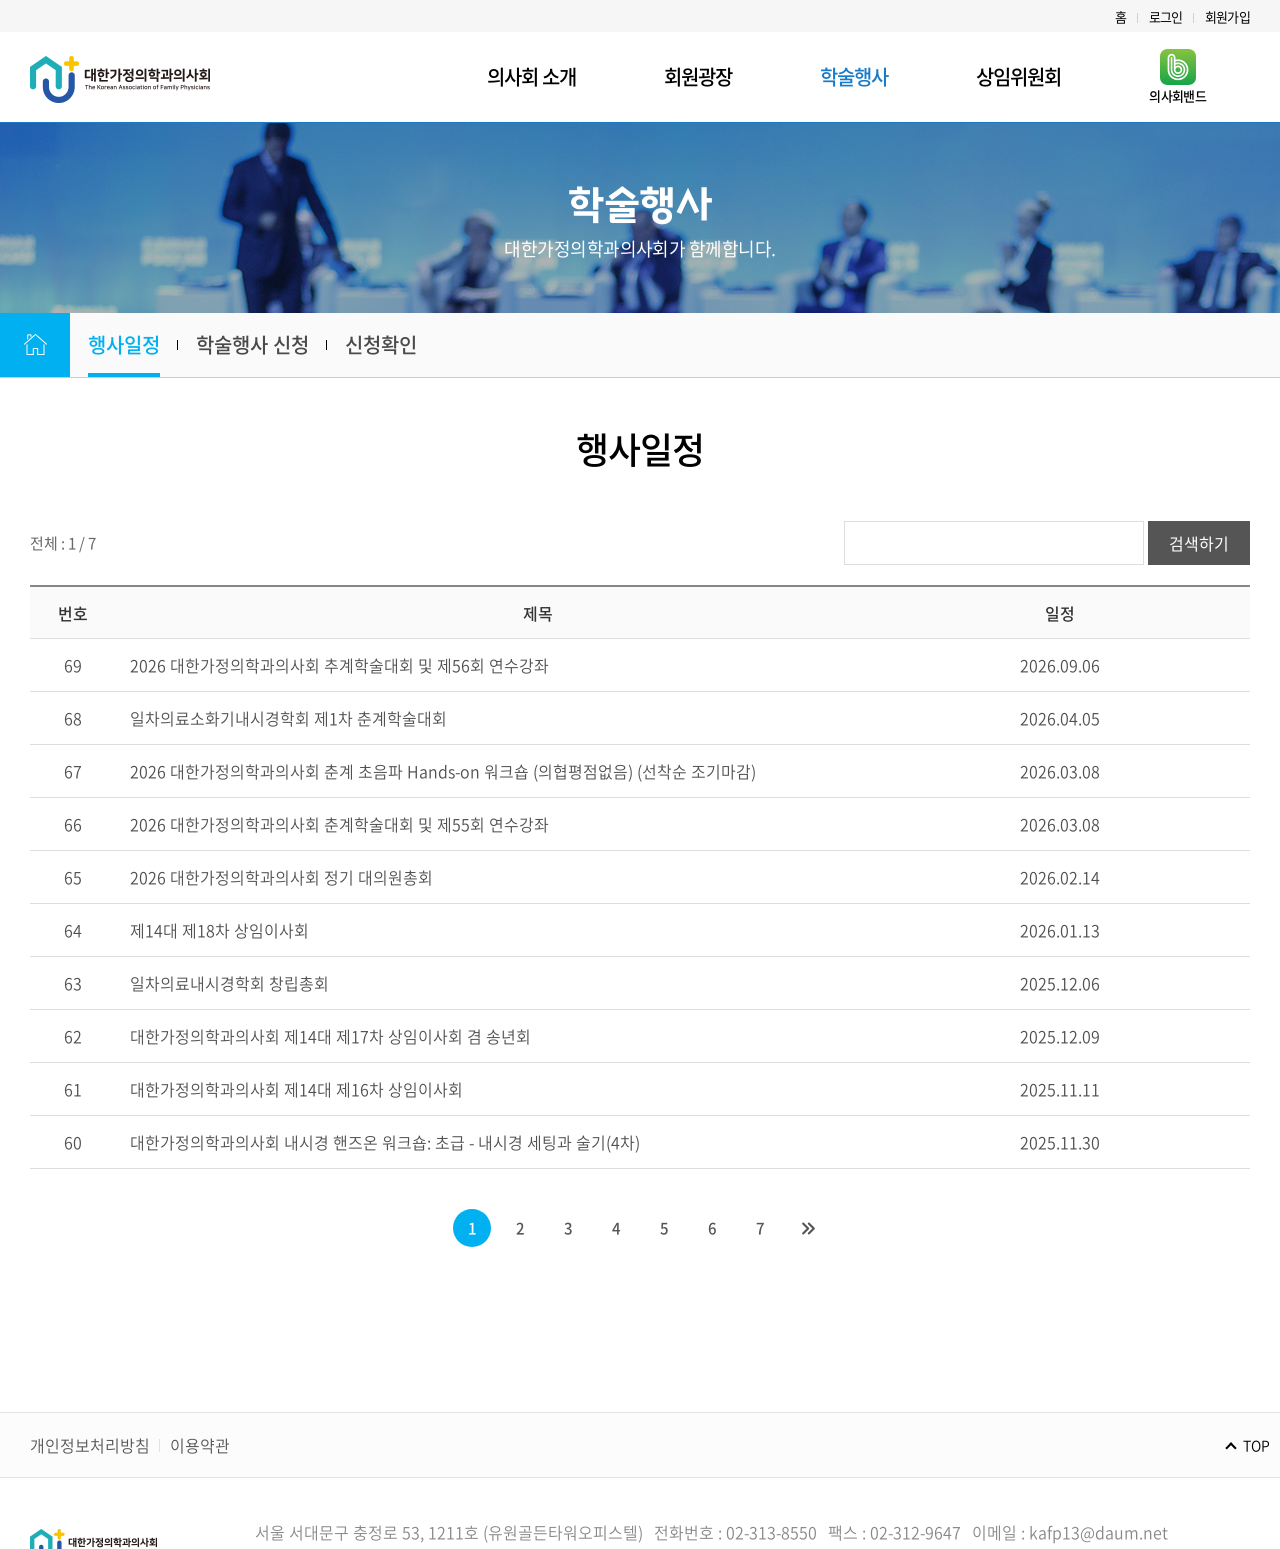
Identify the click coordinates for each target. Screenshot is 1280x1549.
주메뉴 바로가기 (0, 0)
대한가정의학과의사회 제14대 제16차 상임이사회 (296, 1089)
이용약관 (200, 1445)
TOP (1256, 1445)
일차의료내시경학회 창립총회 (229, 983)
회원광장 (698, 76)
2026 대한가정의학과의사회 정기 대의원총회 (281, 877)
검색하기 (1199, 543)
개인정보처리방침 (90, 1445)
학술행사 (854, 76)
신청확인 (381, 344)
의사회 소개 (531, 76)
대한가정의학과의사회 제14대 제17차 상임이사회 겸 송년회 (330, 1036)
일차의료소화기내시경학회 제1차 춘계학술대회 (288, 718)
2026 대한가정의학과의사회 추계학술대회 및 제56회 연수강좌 (339, 665)
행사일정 (124, 344)
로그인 (1166, 16)
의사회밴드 (1177, 77)
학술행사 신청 (252, 344)
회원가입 (1227, 16)
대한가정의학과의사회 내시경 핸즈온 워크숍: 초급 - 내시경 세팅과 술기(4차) (385, 1142)
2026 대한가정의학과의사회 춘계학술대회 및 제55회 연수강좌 (339, 824)
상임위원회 (1018, 76)
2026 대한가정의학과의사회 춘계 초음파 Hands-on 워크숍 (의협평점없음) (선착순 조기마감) (443, 771)
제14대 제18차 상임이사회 (219, 930)
